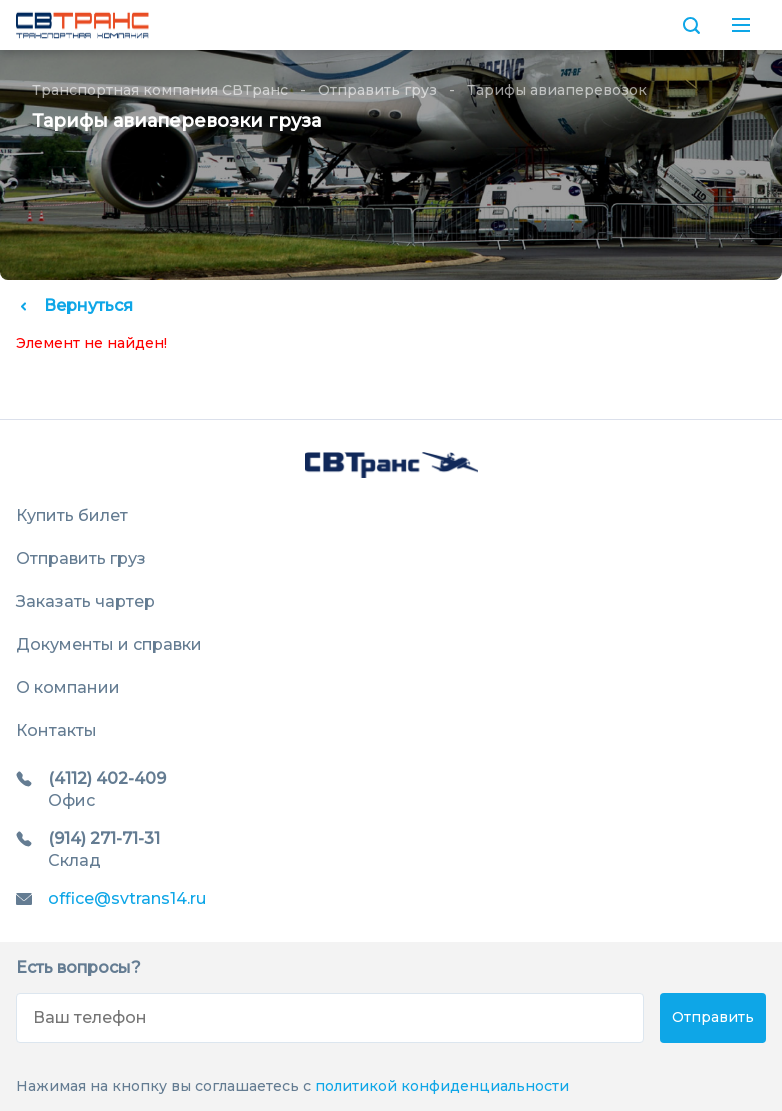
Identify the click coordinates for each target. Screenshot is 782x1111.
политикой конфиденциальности (442, 1086)
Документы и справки (109, 644)
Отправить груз (377, 90)
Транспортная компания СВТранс (160, 90)
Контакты (56, 730)
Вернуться (74, 305)
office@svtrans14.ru (127, 898)
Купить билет (72, 515)
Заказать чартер (85, 601)
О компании (68, 687)
